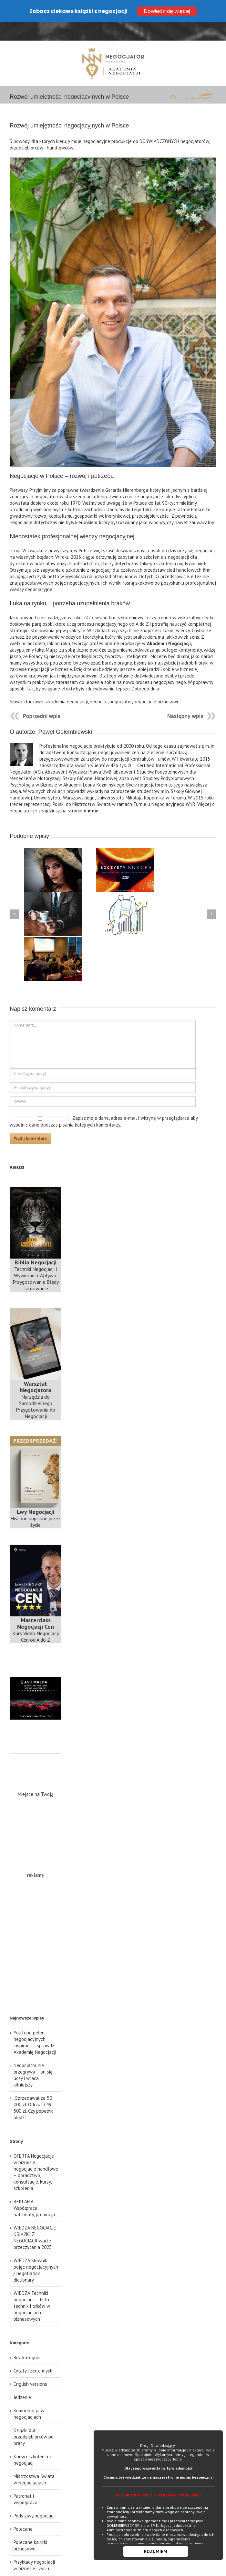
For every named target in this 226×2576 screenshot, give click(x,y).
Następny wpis (185, 697)
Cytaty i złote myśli (33, 2352)
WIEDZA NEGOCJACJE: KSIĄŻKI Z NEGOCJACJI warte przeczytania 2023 (35, 2218)
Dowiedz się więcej (167, 11)
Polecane (23, 2510)
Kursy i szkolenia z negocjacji (33, 2441)
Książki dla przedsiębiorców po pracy (34, 2417)
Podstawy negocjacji (35, 2497)
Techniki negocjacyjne (27, 2566)
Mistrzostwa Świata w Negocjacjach (34, 2460)
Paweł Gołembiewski (65, 713)
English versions (30, 2365)
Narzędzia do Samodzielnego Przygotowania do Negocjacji (35, 1381)
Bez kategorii (27, 2339)
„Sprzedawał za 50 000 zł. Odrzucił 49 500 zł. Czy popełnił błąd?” (33, 2089)
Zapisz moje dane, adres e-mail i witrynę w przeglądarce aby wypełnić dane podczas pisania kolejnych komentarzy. (104, 1102)
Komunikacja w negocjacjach (29, 2395)
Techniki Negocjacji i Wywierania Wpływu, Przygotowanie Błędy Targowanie (36, 1256)
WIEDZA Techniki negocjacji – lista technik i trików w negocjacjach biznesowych (32, 2287)
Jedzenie (22, 2378)
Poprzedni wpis (41, 697)
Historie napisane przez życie (35, 1499)
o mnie (91, 792)
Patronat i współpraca (25, 2480)
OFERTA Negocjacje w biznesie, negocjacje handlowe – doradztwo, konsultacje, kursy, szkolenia (36, 2153)
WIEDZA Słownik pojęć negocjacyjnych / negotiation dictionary (36, 2251)
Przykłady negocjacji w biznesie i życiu (34, 2546)
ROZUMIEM (155, 2551)
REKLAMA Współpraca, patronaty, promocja (34, 2189)
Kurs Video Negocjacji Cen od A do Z (35, 1611)
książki (198, 80)
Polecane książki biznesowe (30, 2526)
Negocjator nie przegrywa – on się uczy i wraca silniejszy (33, 2056)
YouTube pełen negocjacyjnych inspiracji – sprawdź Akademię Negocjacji (35, 2023)
